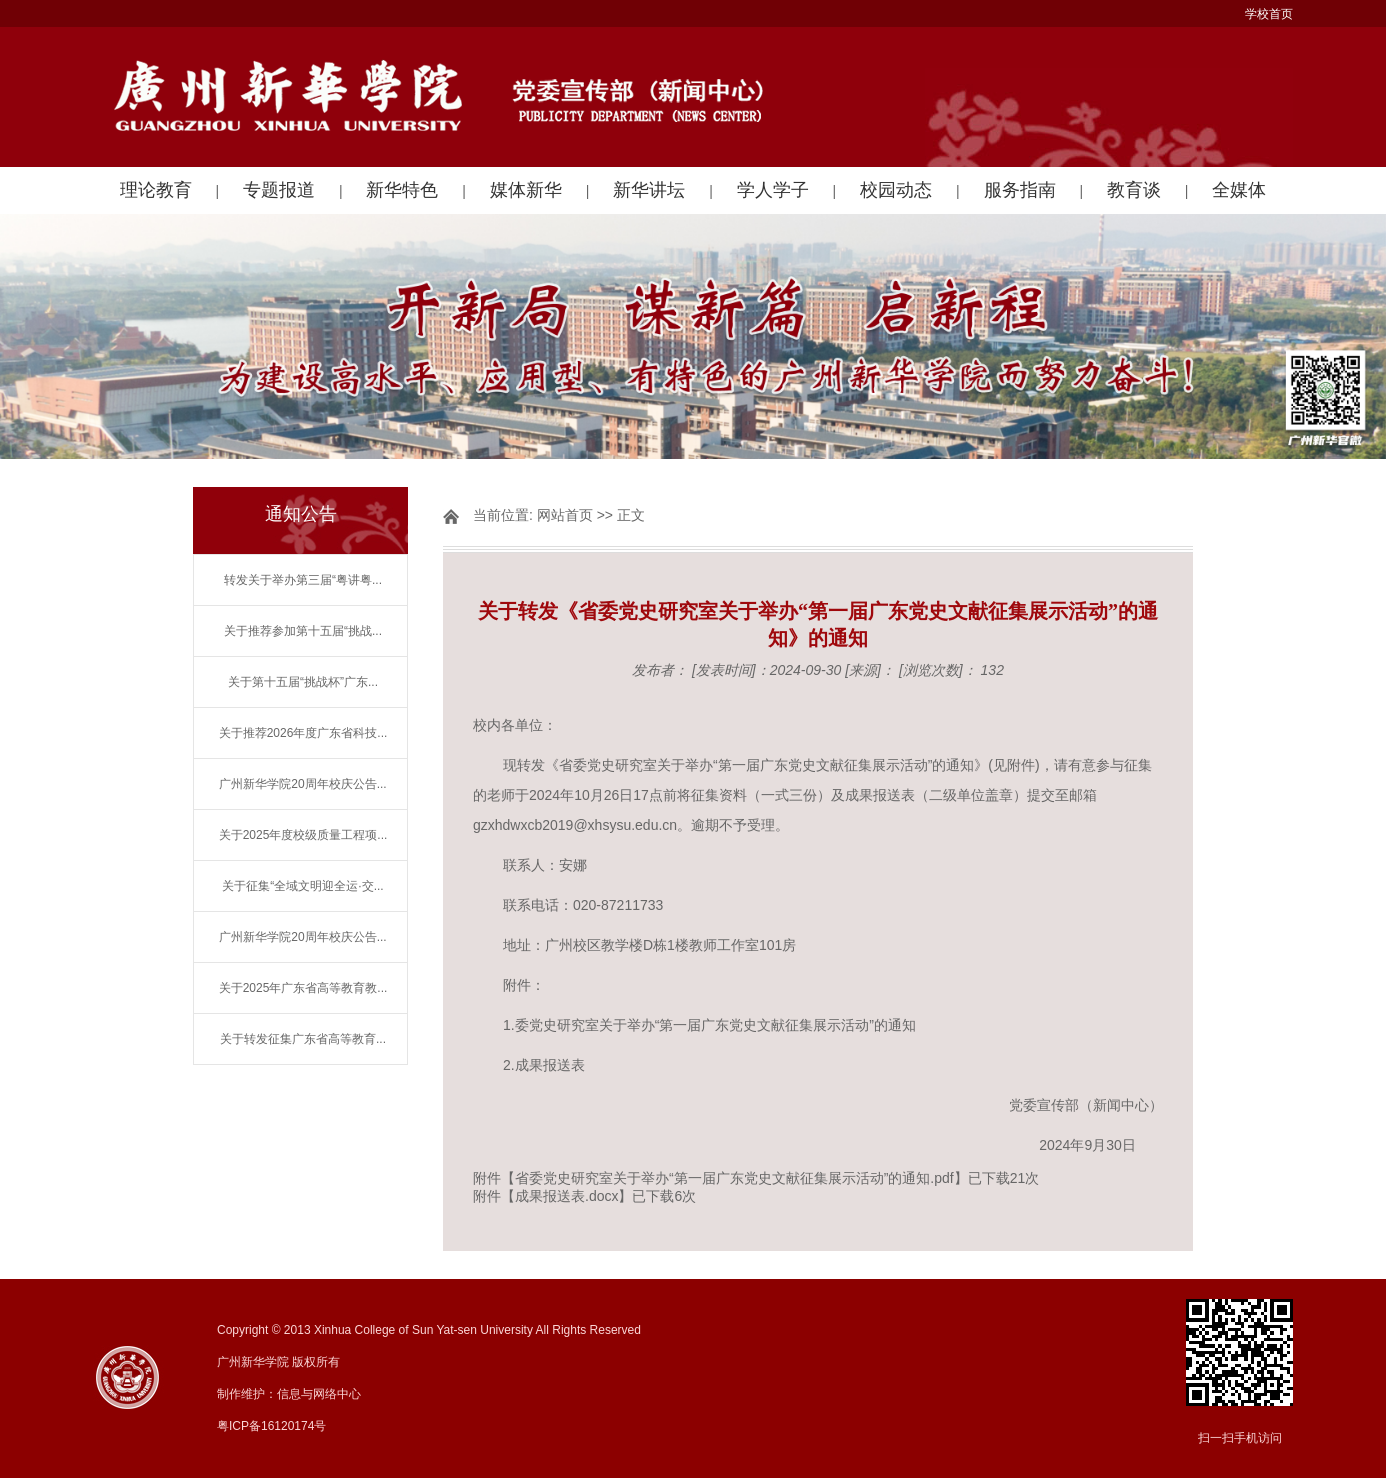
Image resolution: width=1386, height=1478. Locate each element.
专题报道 (279, 190)
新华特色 (402, 190)
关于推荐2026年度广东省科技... (303, 733)
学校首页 (1269, 14)
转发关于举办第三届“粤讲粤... (303, 580)
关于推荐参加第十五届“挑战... (303, 631)
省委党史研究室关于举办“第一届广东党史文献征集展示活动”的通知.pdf (734, 1178)
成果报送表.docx (566, 1196)
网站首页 (565, 515)
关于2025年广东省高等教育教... (303, 988)
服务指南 (1020, 190)
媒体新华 (526, 190)
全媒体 (1239, 190)
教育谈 (1134, 190)
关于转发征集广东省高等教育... (303, 1039)
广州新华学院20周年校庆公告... (302, 784)
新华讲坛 (649, 190)
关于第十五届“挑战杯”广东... (303, 682)
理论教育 (156, 190)
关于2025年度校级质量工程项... (303, 835)
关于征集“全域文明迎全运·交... (302, 886)
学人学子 (773, 190)
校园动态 (896, 190)
